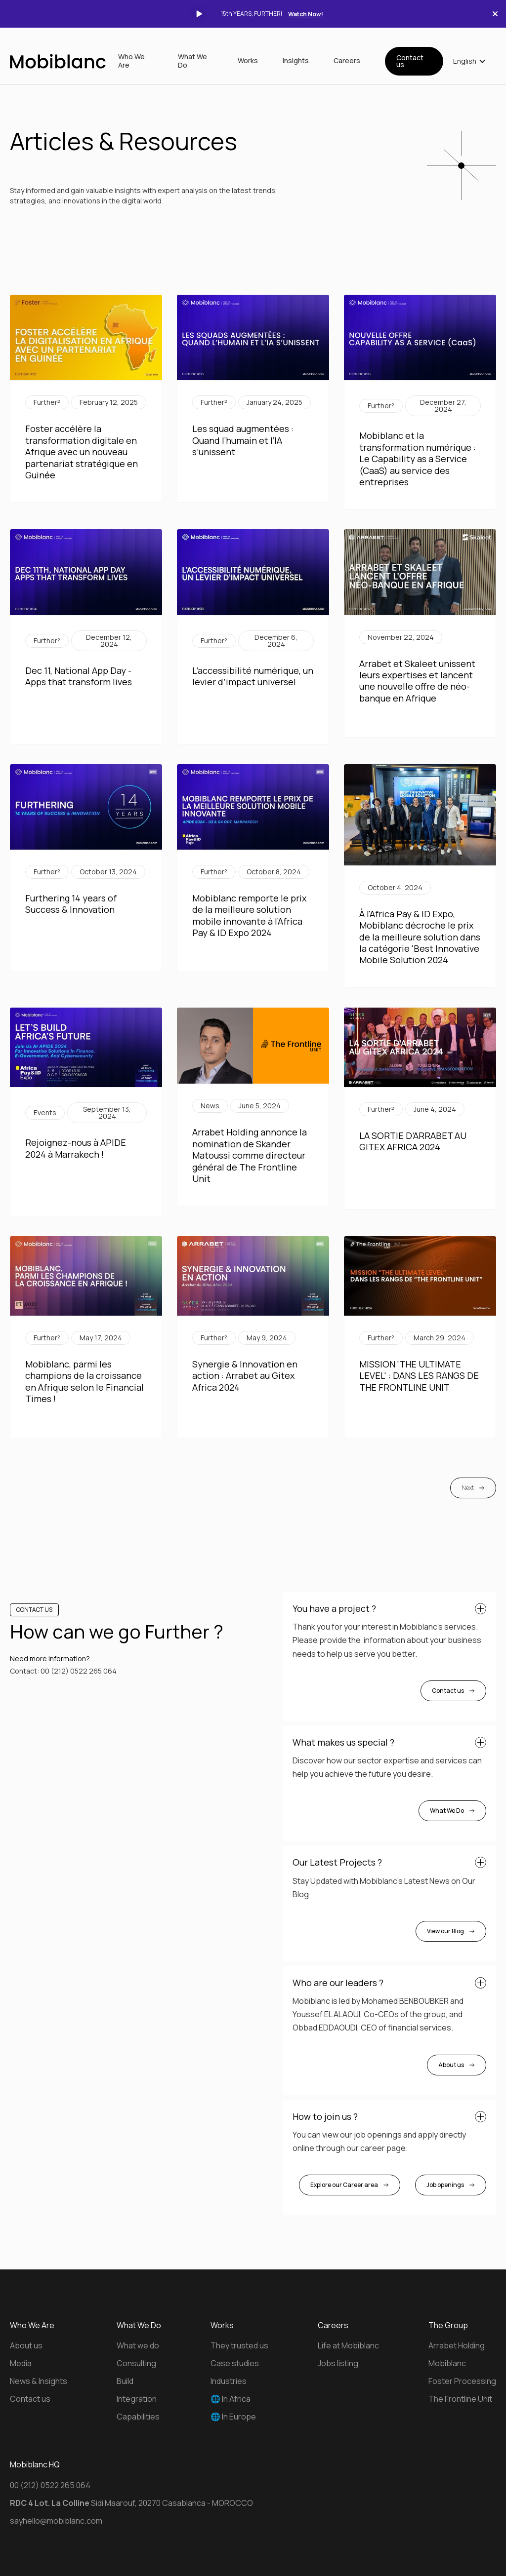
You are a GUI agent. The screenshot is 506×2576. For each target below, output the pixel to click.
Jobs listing (338, 2363)
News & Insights (38, 2381)
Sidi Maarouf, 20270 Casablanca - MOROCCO (131, 2503)
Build (125, 2381)
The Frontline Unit (460, 2398)
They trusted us (239, 2345)
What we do (138, 2345)
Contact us (409, 61)
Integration (137, 2398)
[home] (58, 61)
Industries (229, 2381)
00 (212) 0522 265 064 (79, 1671)
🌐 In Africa (231, 2398)
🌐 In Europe (233, 2416)
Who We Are (131, 61)
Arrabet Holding (456, 2345)
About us (26, 2345)
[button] (469, 61)
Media (21, 2363)
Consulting (136, 2363)
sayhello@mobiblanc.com (56, 2520)
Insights (296, 61)
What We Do (192, 61)
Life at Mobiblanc (348, 2345)
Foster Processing (462, 2381)
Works (248, 61)
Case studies (235, 2363)
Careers (347, 61)
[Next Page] (473, 1488)
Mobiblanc (447, 2363)
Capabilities (138, 2416)
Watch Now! (305, 14)
